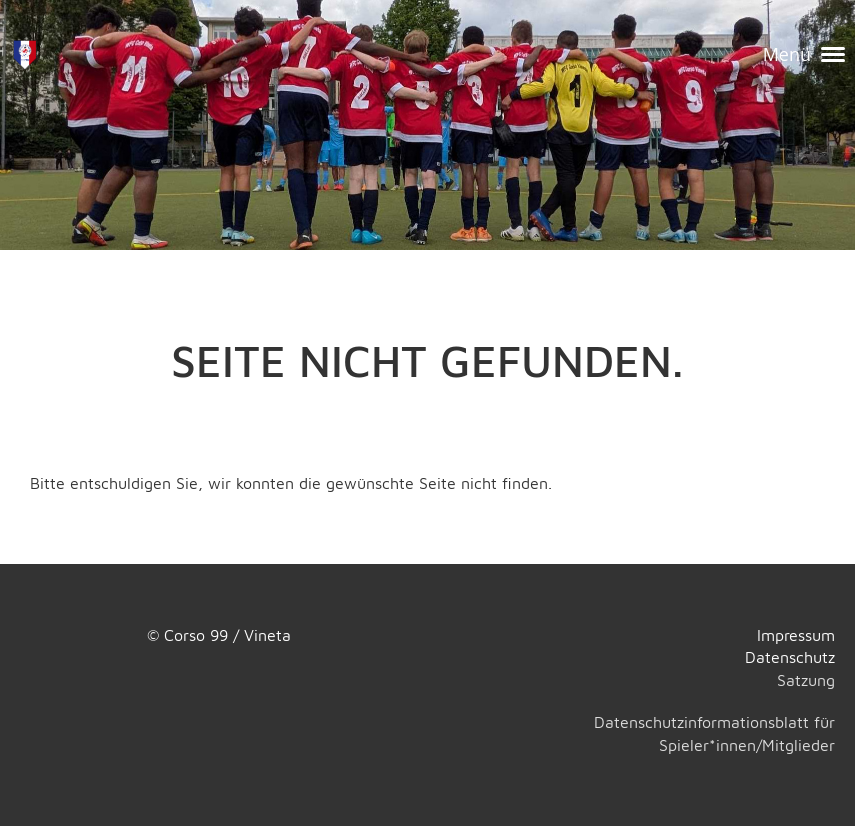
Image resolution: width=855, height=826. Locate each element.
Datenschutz (790, 657)
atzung (810, 680)
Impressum (796, 635)
